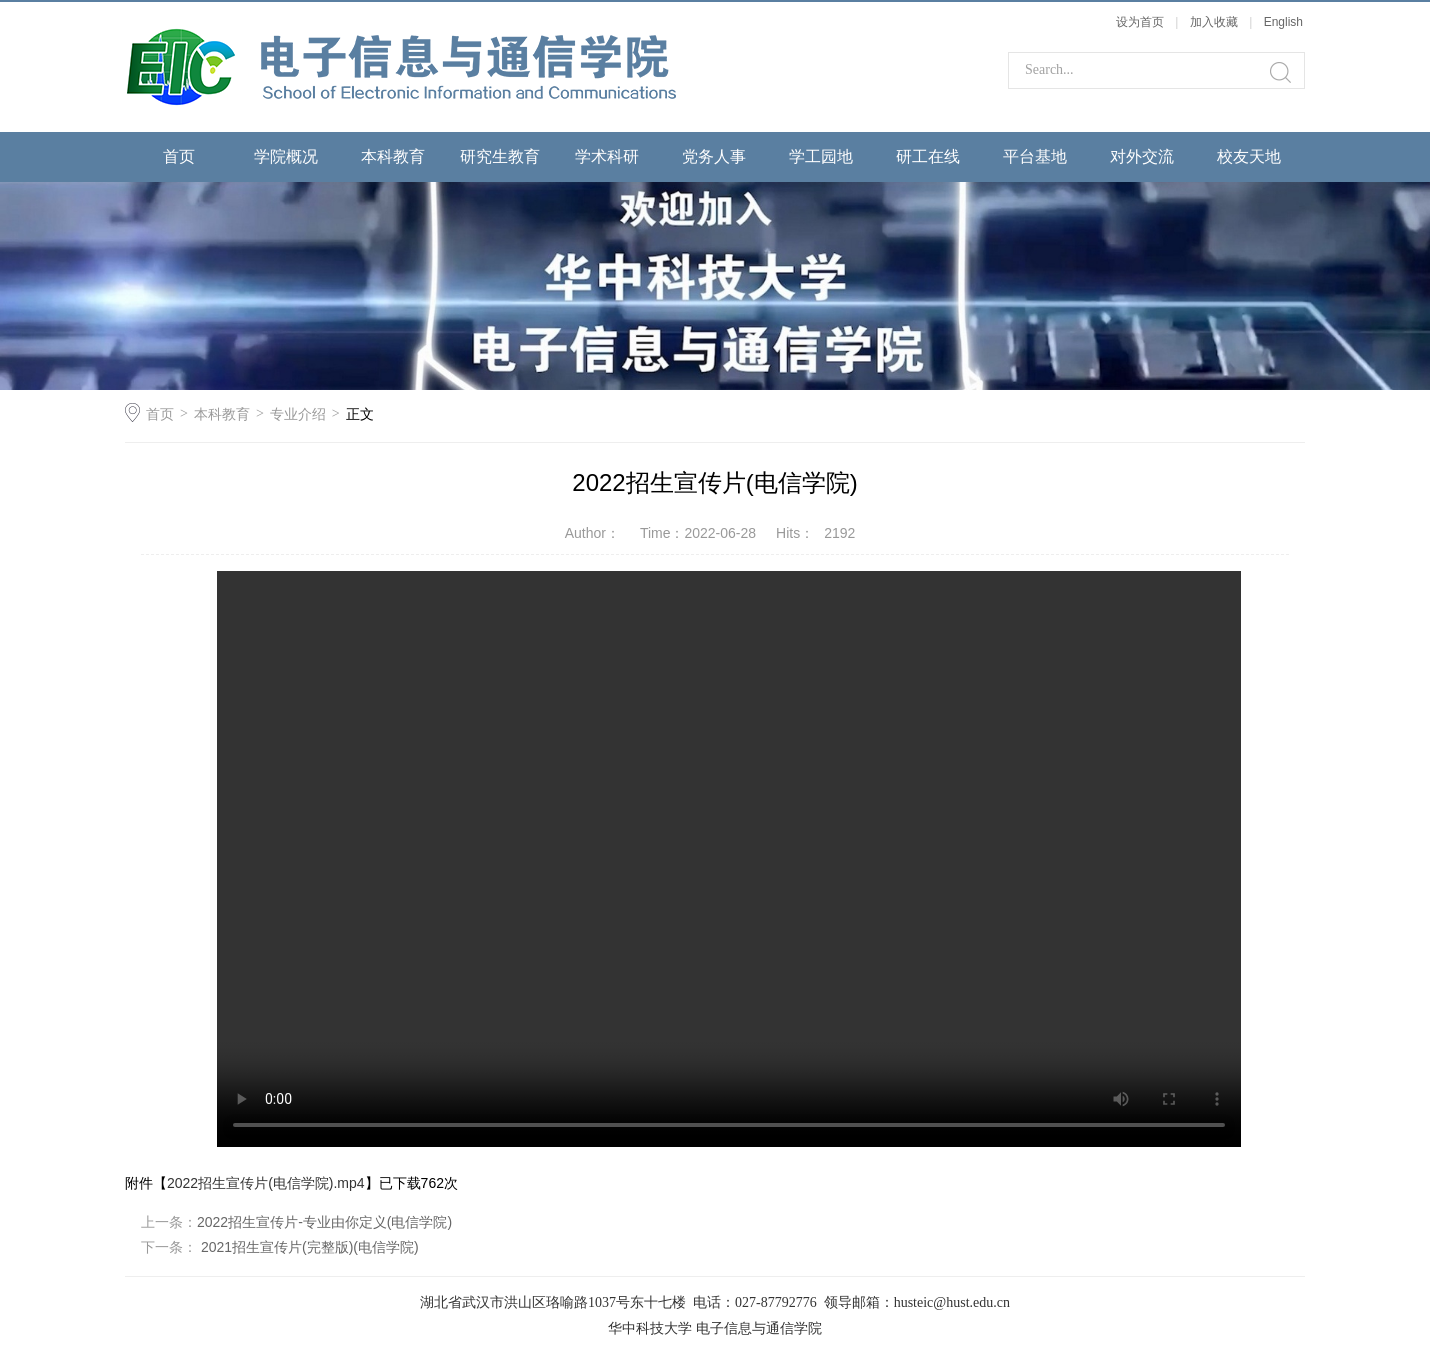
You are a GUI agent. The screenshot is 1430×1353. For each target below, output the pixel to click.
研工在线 (928, 156)
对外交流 (1142, 156)
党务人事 (714, 156)
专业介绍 (298, 414)
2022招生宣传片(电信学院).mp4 (266, 1183)
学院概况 (286, 156)
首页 (179, 156)
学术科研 (607, 156)
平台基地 (1035, 156)
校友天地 (1249, 156)
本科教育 (393, 156)
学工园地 (821, 156)
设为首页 (1140, 22)
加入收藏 (1214, 22)
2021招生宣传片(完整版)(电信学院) (308, 1247)
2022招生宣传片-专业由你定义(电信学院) (324, 1222)
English (1283, 22)
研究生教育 (500, 156)
